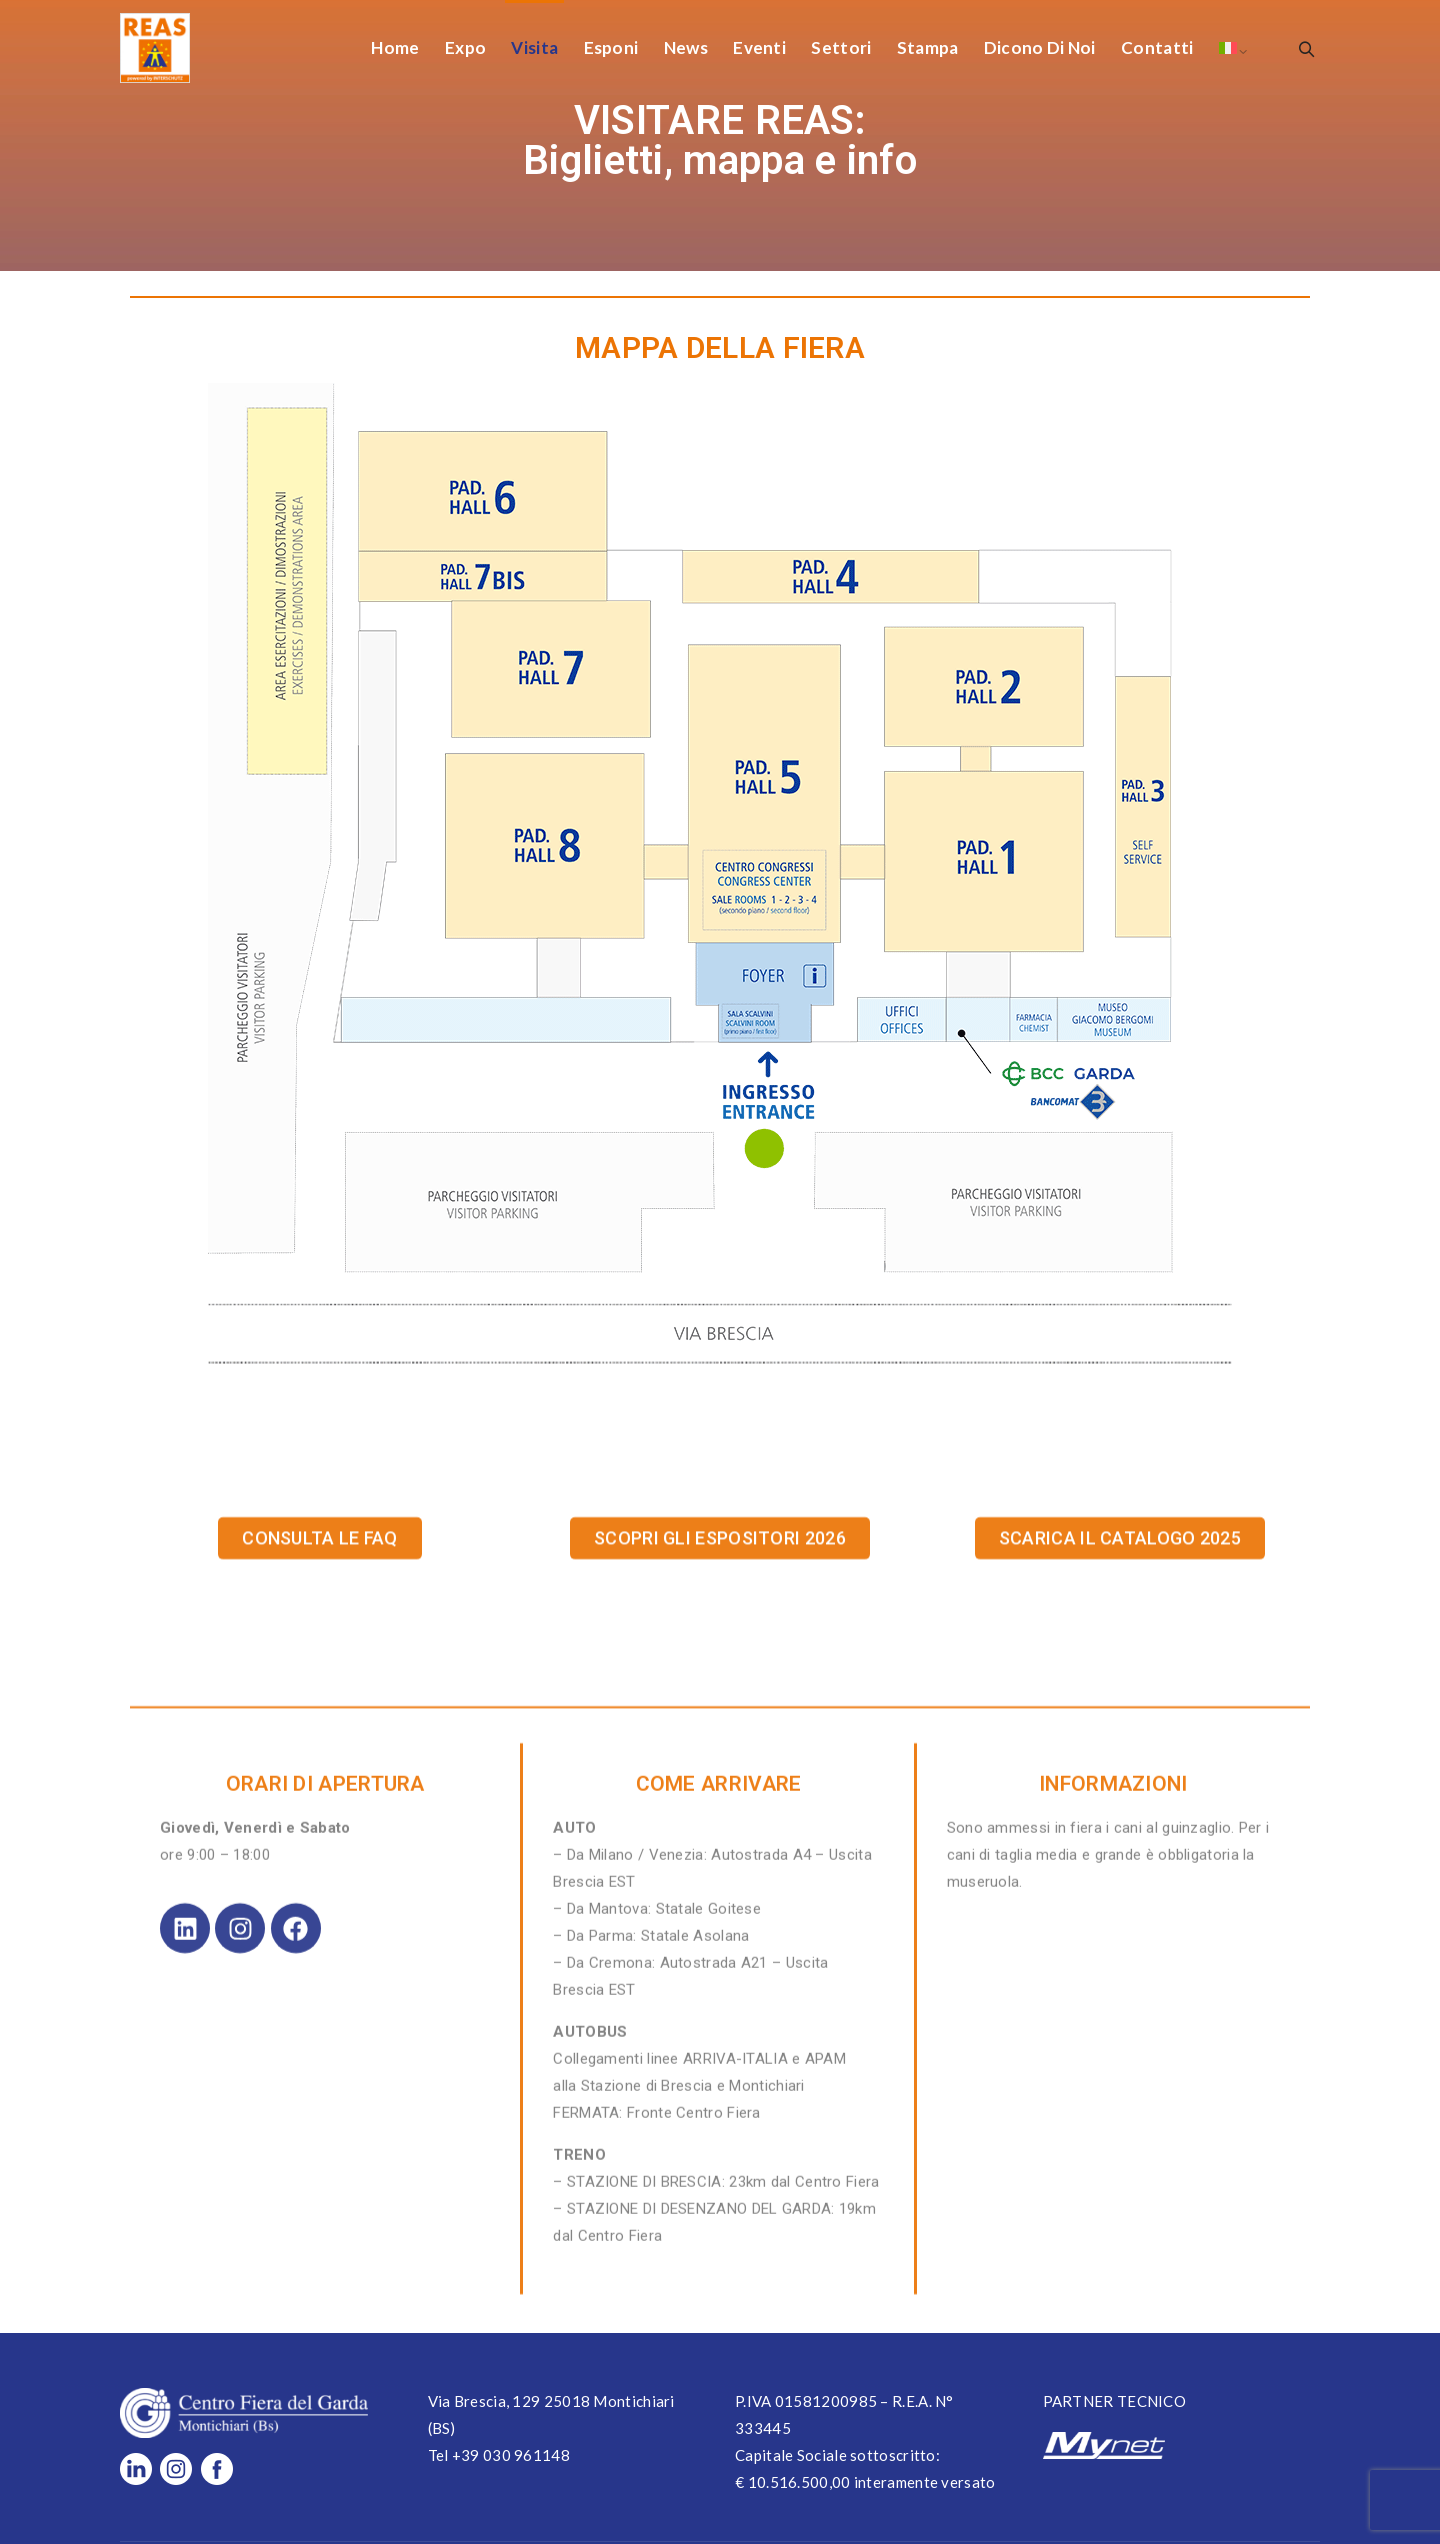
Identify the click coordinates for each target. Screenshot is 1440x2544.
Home (395, 47)
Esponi (611, 47)
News (686, 47)
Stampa (928, 47)
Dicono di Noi (1040, 47)
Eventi (759, 47)
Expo (465, 47)
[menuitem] (1228, 47)
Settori (841, 47)
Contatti (1157, 47)
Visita (534, 47)
